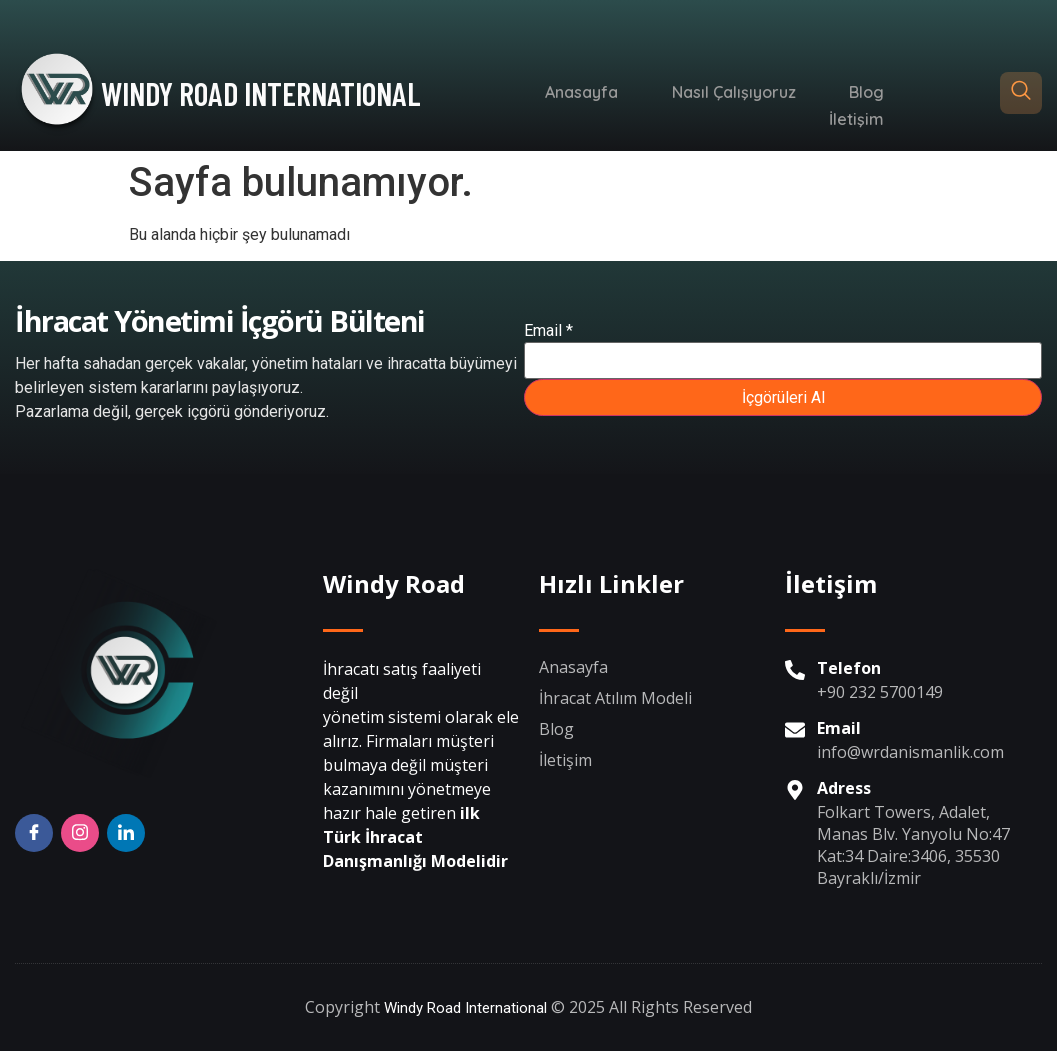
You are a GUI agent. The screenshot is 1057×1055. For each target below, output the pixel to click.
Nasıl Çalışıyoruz (658, 93)
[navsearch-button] (1021, 93)
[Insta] (80, 838)
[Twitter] (126, 838)
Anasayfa (519, 93)
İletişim (862, 93)
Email (548, 334)
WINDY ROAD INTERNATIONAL (261, 93)
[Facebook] (34, 838)
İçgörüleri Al (783, 400)
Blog (777, 93)
